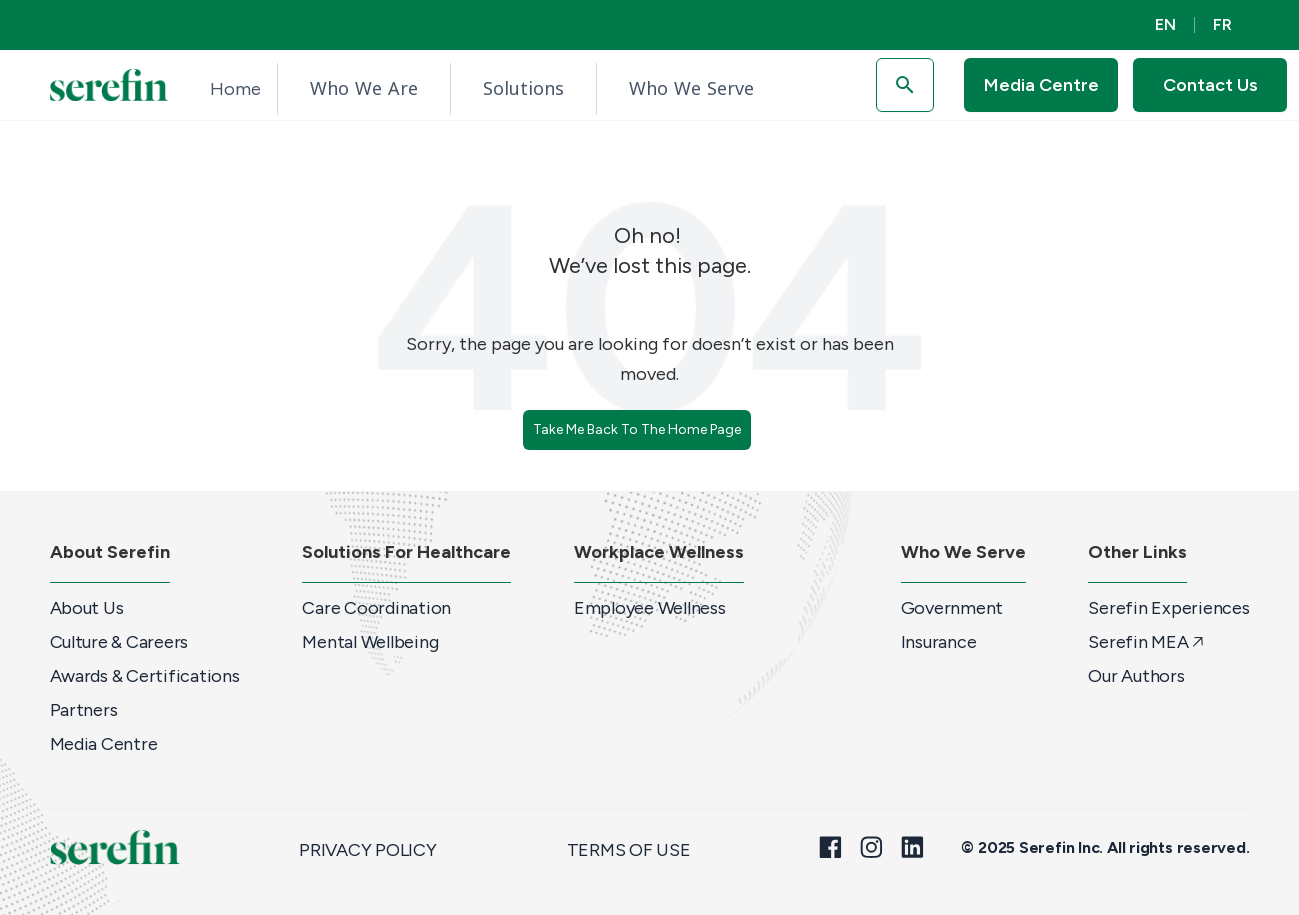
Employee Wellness (650, 608)
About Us (87, 608)
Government (952, 608)
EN (1165, 24)
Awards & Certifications (145, 676)
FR (1222, 24)
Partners (84, 710)
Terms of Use (629, 850)
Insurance (939, 642)
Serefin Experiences (1168, 608)
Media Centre (104, 744)
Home (235, 89)
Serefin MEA (1146, 642)
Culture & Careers (119, 642)
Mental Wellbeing (370, 642)
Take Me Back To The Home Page (637, 429)
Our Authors (1136, 676)
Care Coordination (376, 608)
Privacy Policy (367, 850)
